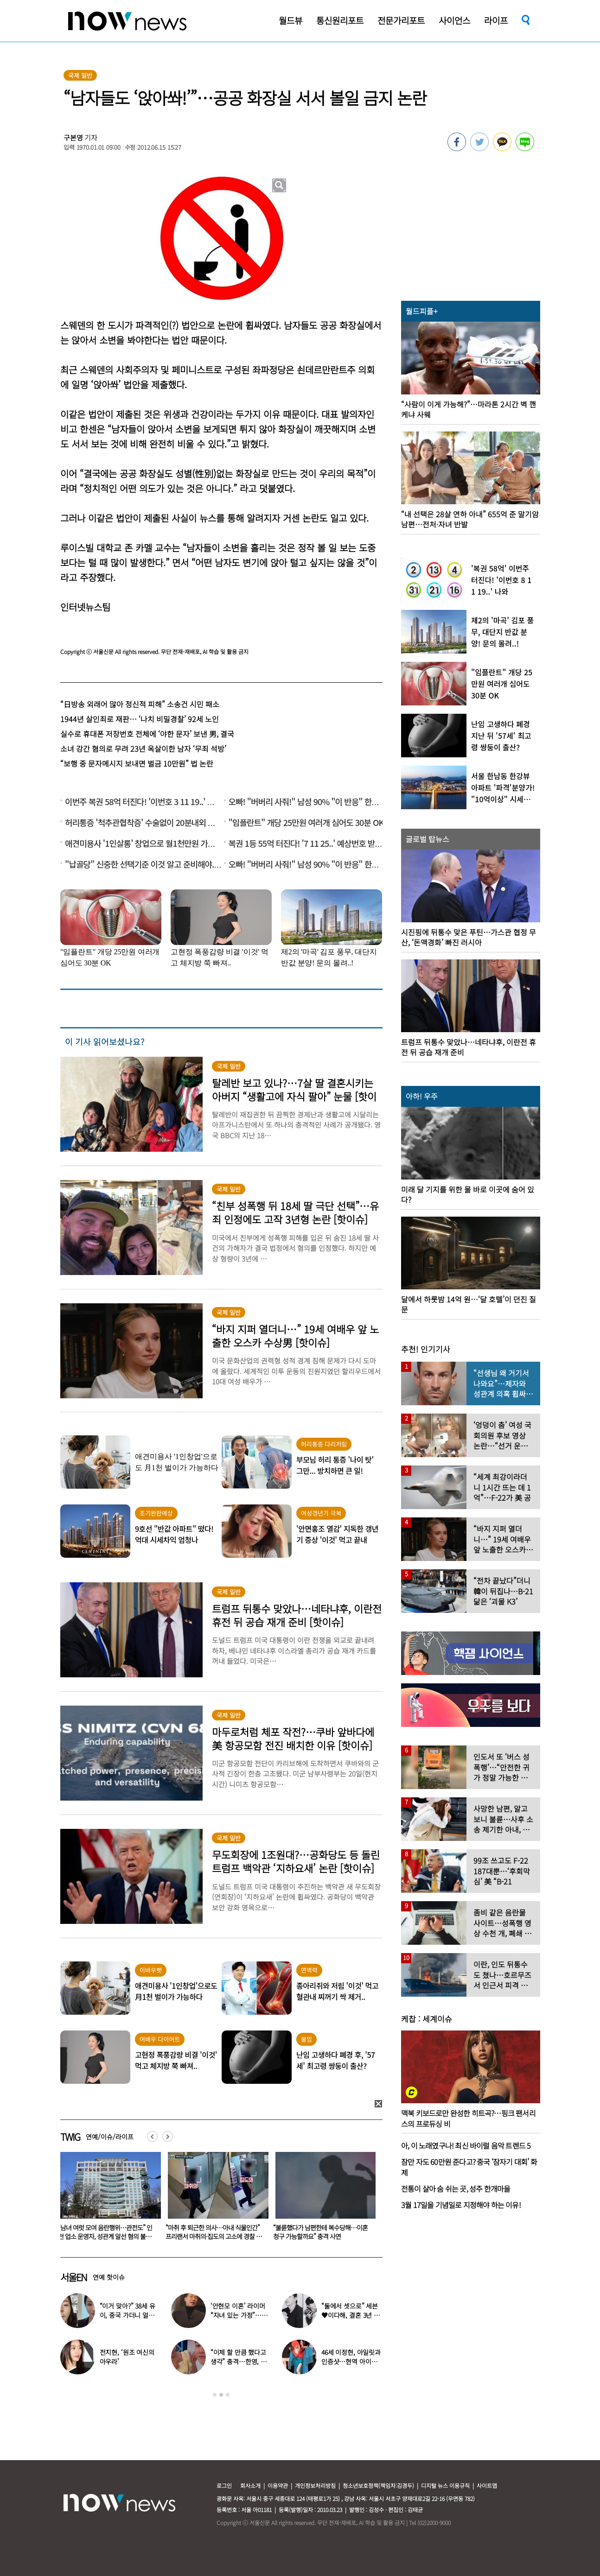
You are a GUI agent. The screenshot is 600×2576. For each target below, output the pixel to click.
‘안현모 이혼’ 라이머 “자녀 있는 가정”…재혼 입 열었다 (239, 2315)
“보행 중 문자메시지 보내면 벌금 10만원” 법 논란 (136, 763)
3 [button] (228, 2395)
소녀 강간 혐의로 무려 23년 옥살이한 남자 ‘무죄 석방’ (143, 748)
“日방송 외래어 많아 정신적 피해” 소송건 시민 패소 (139, 704)
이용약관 (278, 2485)
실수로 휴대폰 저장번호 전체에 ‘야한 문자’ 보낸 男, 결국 (147, 733)
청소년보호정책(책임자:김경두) (378, 2485)
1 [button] (215, 2395)
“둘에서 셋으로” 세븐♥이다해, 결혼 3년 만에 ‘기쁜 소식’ (350, 2315)
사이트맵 (487, 2485)
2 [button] (221, 2395)
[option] (107, 2199)
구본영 (73, 137)
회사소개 (250, 2485)
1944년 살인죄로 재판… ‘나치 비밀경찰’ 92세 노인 (139, 718)
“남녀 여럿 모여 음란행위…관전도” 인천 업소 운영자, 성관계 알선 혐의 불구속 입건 (213, 2236)
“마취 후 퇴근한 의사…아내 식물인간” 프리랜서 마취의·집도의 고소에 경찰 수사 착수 (321, 2236)
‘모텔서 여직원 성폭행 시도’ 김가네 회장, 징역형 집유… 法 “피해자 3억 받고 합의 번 (105, 2236)
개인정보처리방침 (315, 2485)
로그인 (224, 2485)
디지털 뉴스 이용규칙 (445, 2485)
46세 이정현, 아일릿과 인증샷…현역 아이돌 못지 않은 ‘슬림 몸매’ (351, 2361)
